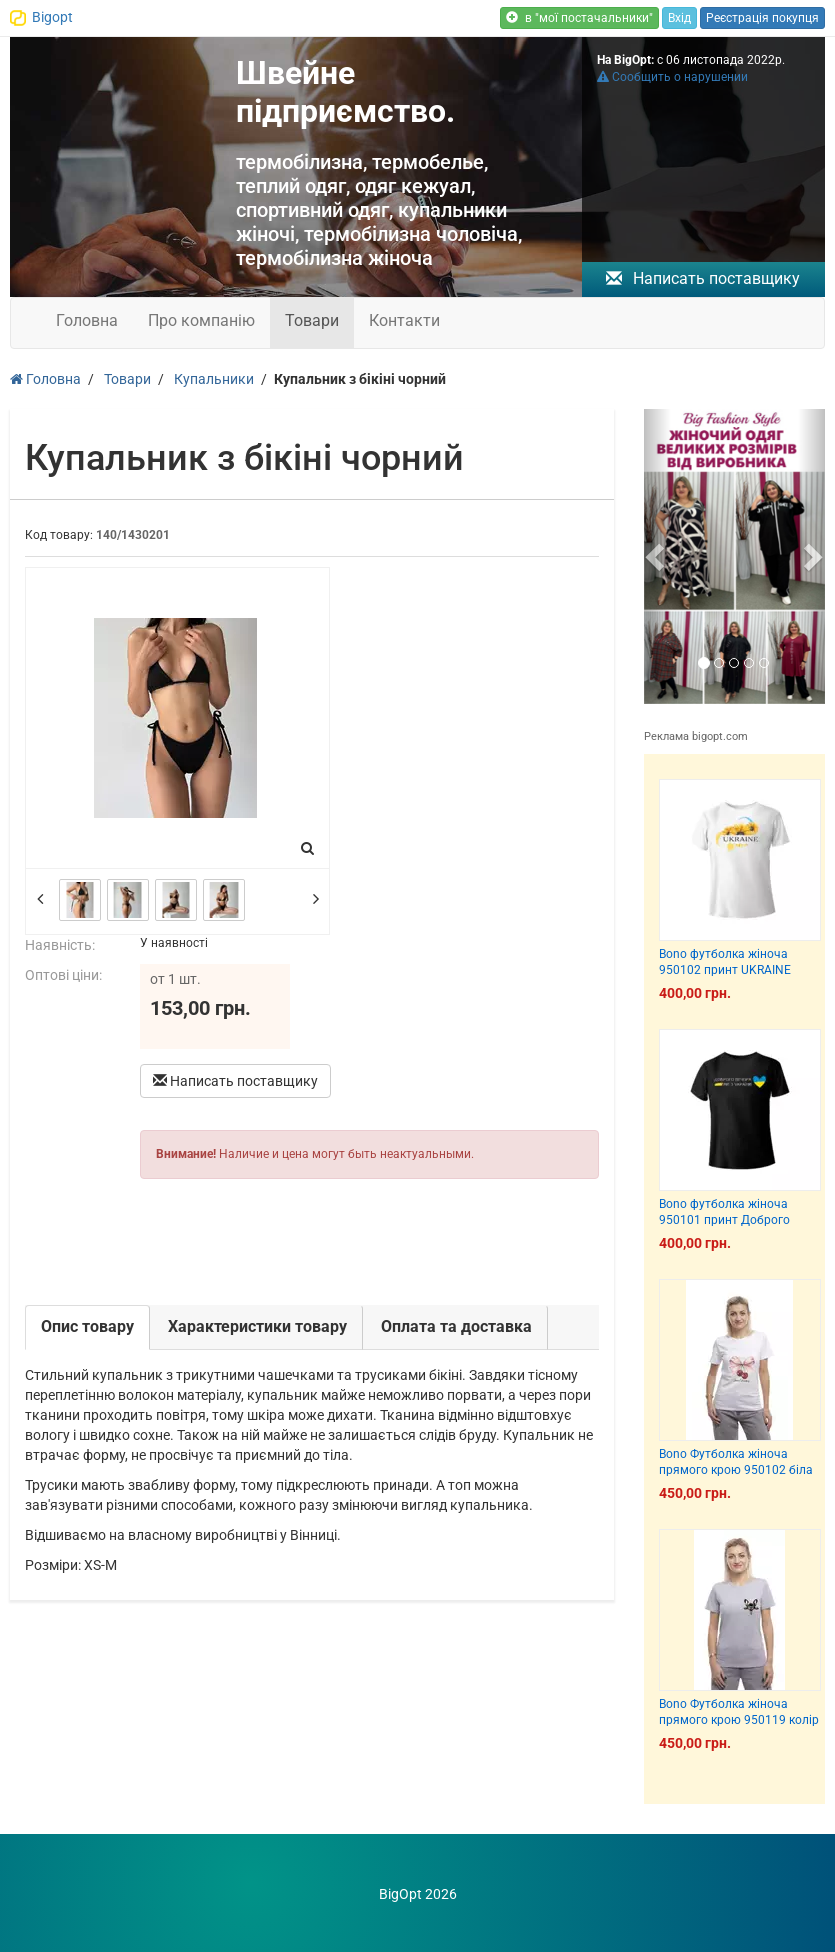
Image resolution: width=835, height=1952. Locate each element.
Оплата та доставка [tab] (456, 1326)
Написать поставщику (703, 278)
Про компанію (201, 320)
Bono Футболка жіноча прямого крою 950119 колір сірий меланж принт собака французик (739, 1727)
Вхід (679, 18)
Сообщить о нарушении (672, 77)
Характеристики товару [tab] (257, 1326)
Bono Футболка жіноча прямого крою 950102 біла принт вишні (736, 1469)
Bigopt (52, 17)
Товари (312, 320)
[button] (657, 556)
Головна (87, 320)
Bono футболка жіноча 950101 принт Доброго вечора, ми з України (724, 1219)
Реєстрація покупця (762, 18)
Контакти (404, 320)
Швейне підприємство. (345, 92)
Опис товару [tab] (87, 1326)
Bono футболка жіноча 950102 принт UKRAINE (725, 961)
